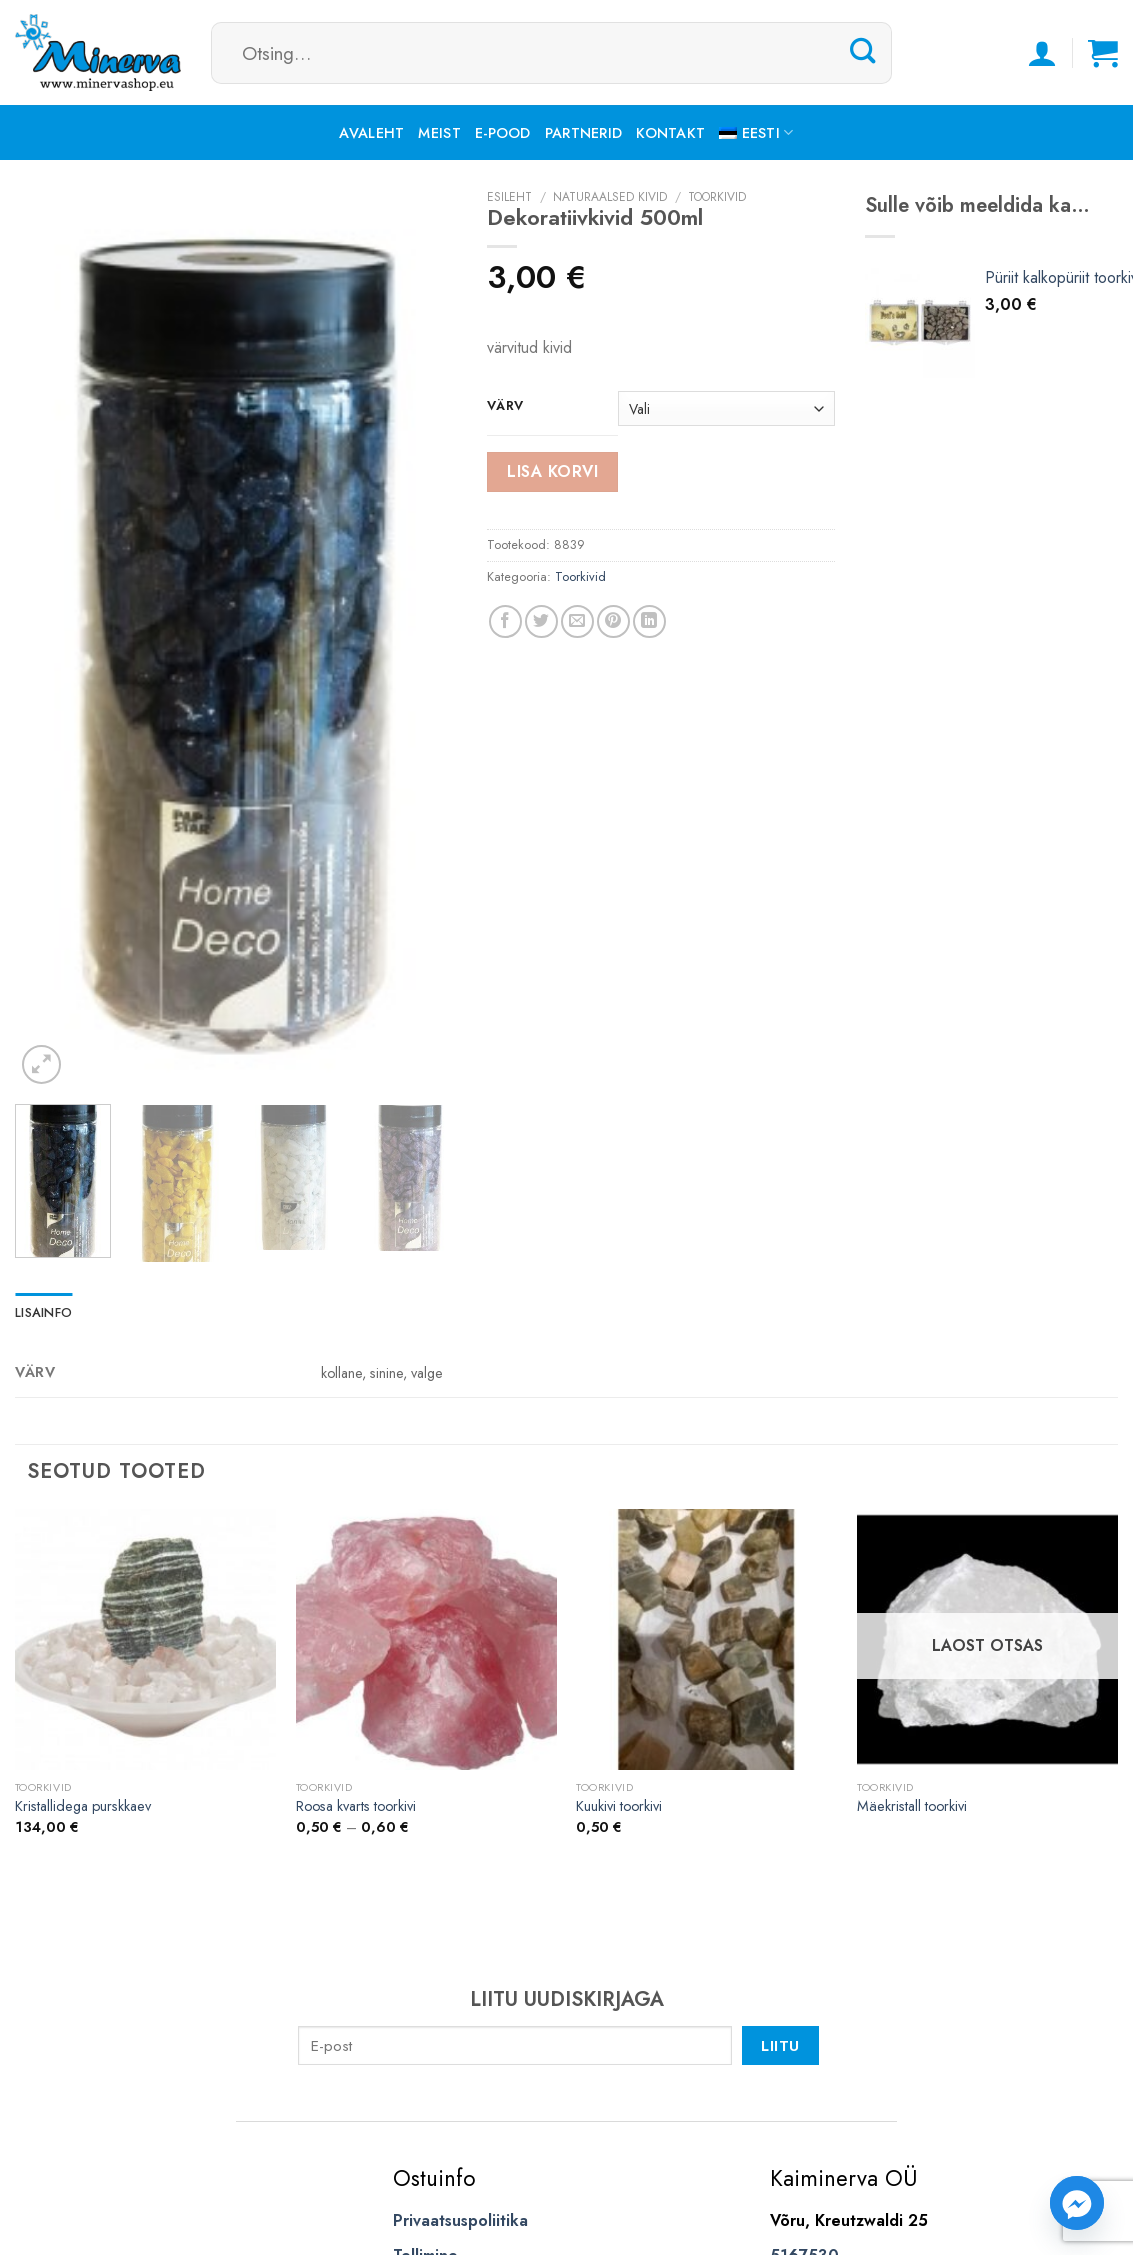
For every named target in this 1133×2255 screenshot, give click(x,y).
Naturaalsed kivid (610, 197)
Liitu (780, 2045)
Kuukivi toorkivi (619, 1806)
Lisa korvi (552, 471)
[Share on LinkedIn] (649, 621)
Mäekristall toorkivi (912, 1806)
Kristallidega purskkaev (83, 1806)
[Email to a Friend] (577, 621)
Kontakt (670, 133)
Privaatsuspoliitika (460, 2220)
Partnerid (584, 133)
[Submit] (863, 52)
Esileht (509, 197)
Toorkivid (717, 197)
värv (505, 406)
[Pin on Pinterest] (613, 621)
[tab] (43, 1313)
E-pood (503, 133)
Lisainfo (43, 1312)
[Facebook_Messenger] (1077, 2203)
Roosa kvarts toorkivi (356, 1806)
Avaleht (371, 133)
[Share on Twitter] (541, 621)
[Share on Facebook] (505, 621)
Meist (439, 133)
